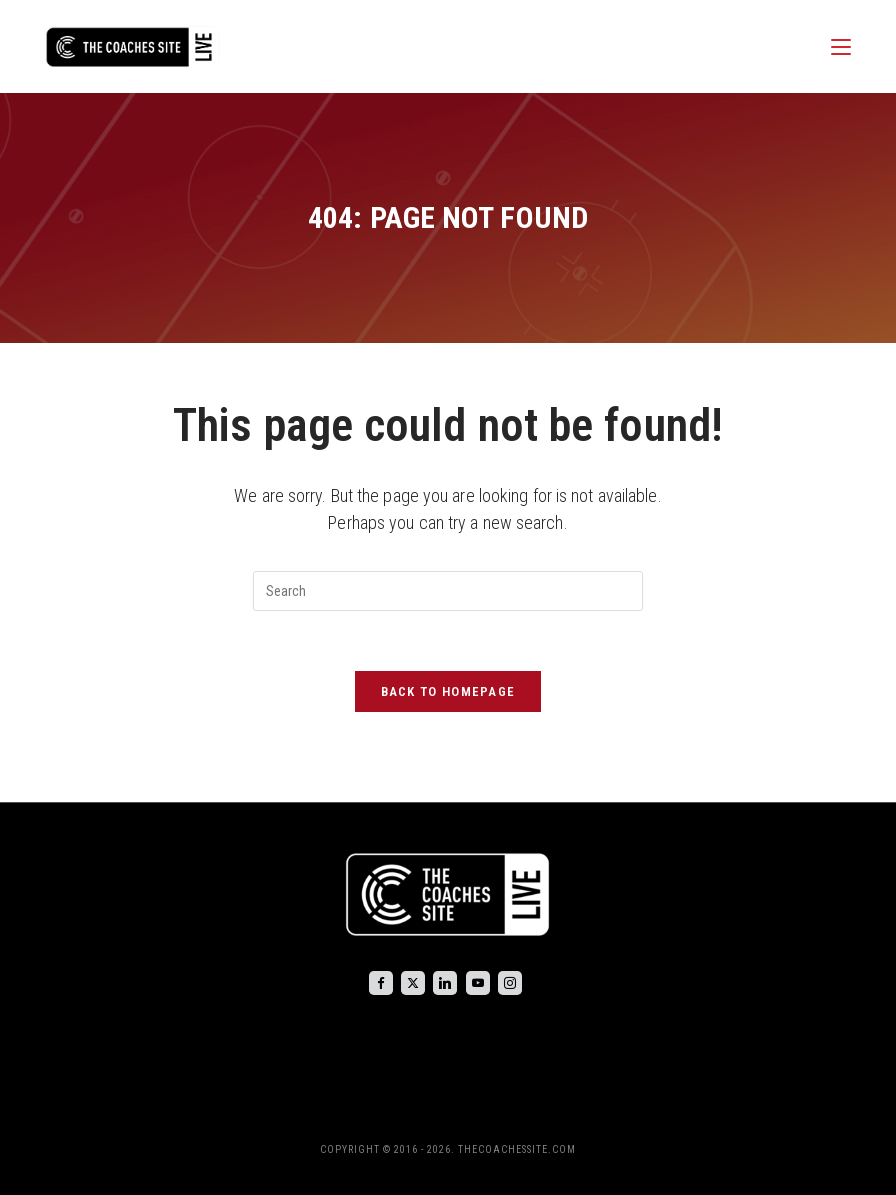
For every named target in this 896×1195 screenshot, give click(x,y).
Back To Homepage (448, 691)
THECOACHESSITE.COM (517, 1149)
